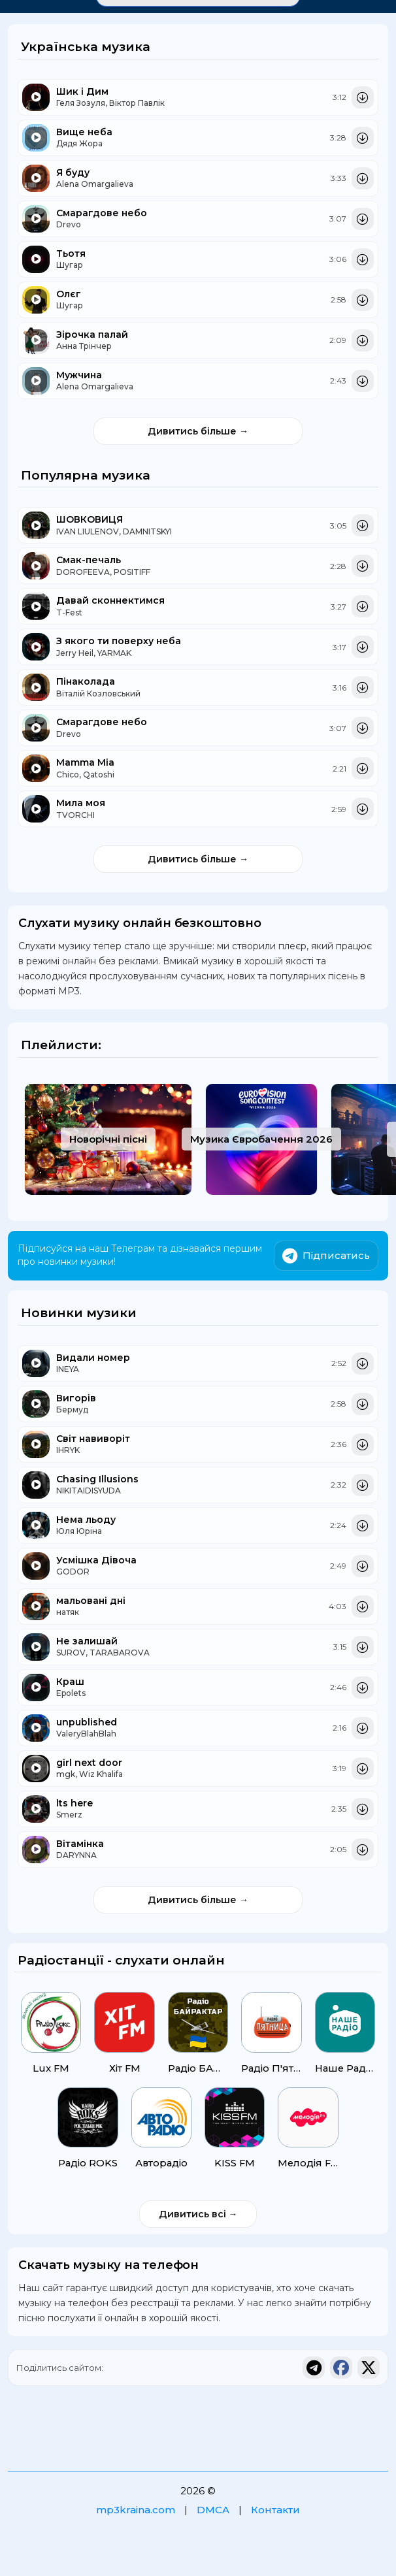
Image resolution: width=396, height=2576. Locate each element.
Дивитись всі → (198, 2215)
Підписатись (326, 1256)
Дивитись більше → (198, 431)
